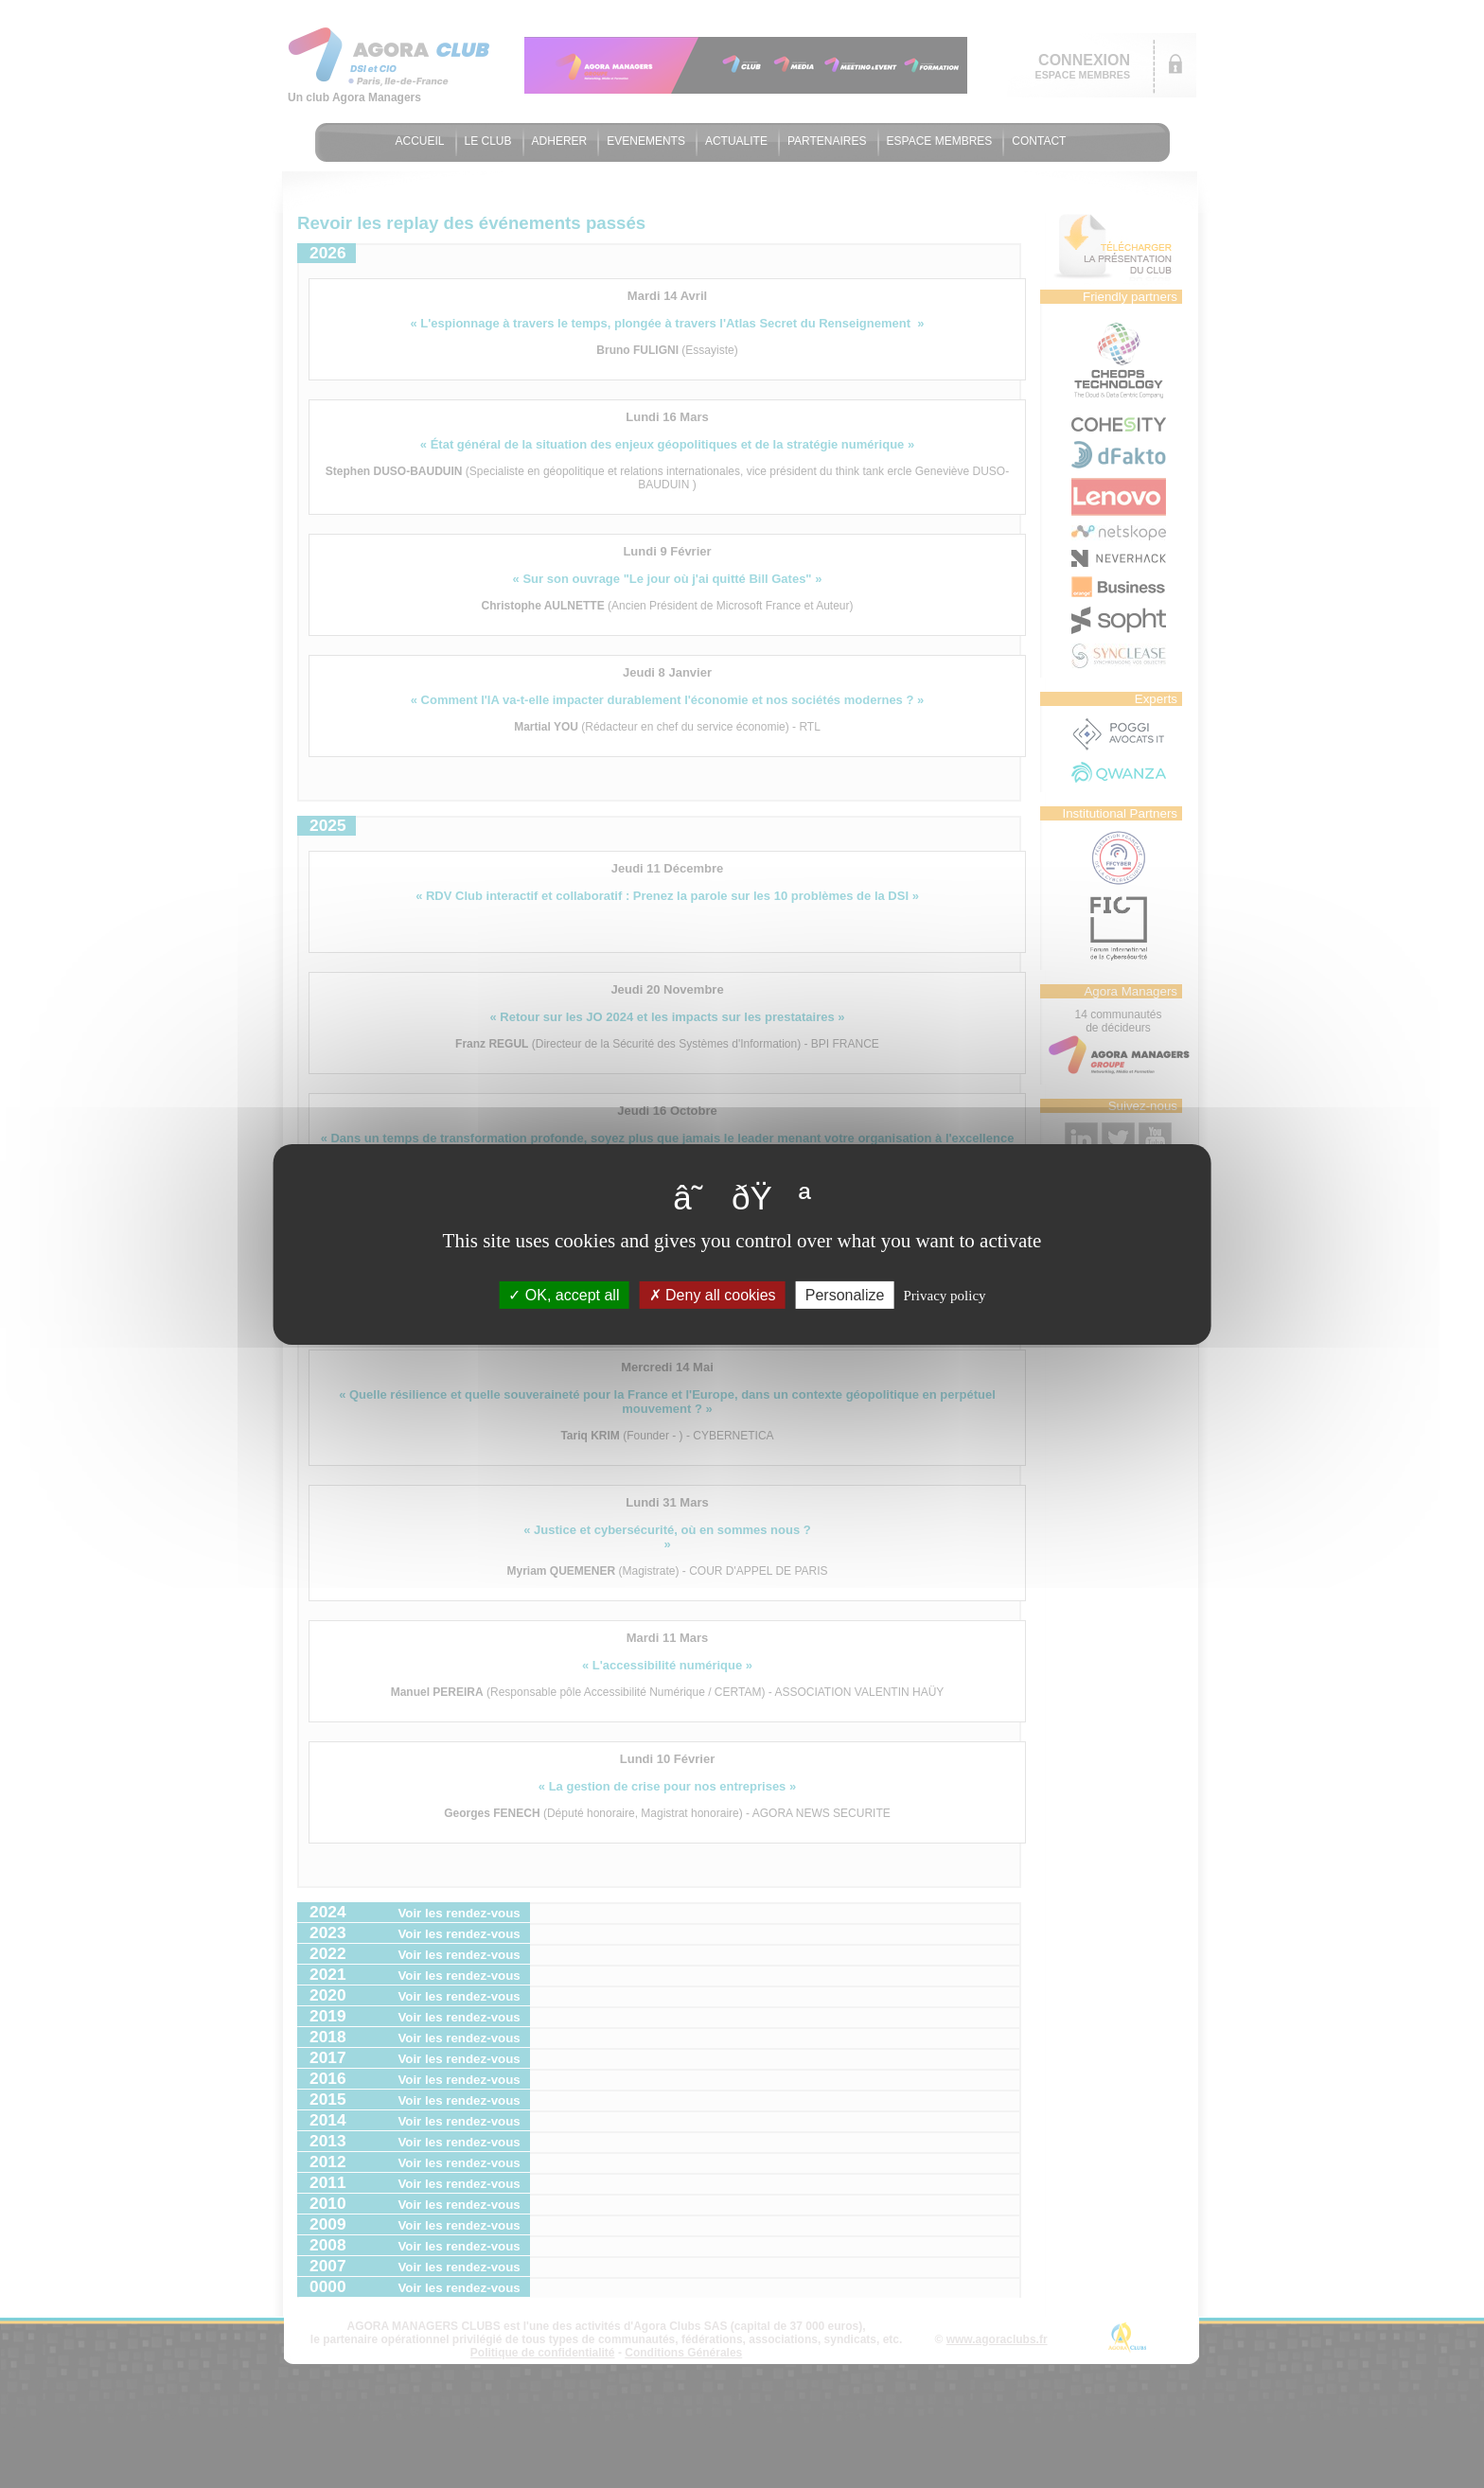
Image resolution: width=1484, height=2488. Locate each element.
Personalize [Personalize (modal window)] (845, 1294)
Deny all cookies (712, 1294)
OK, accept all (563, 1294)
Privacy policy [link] (945, 1294)
